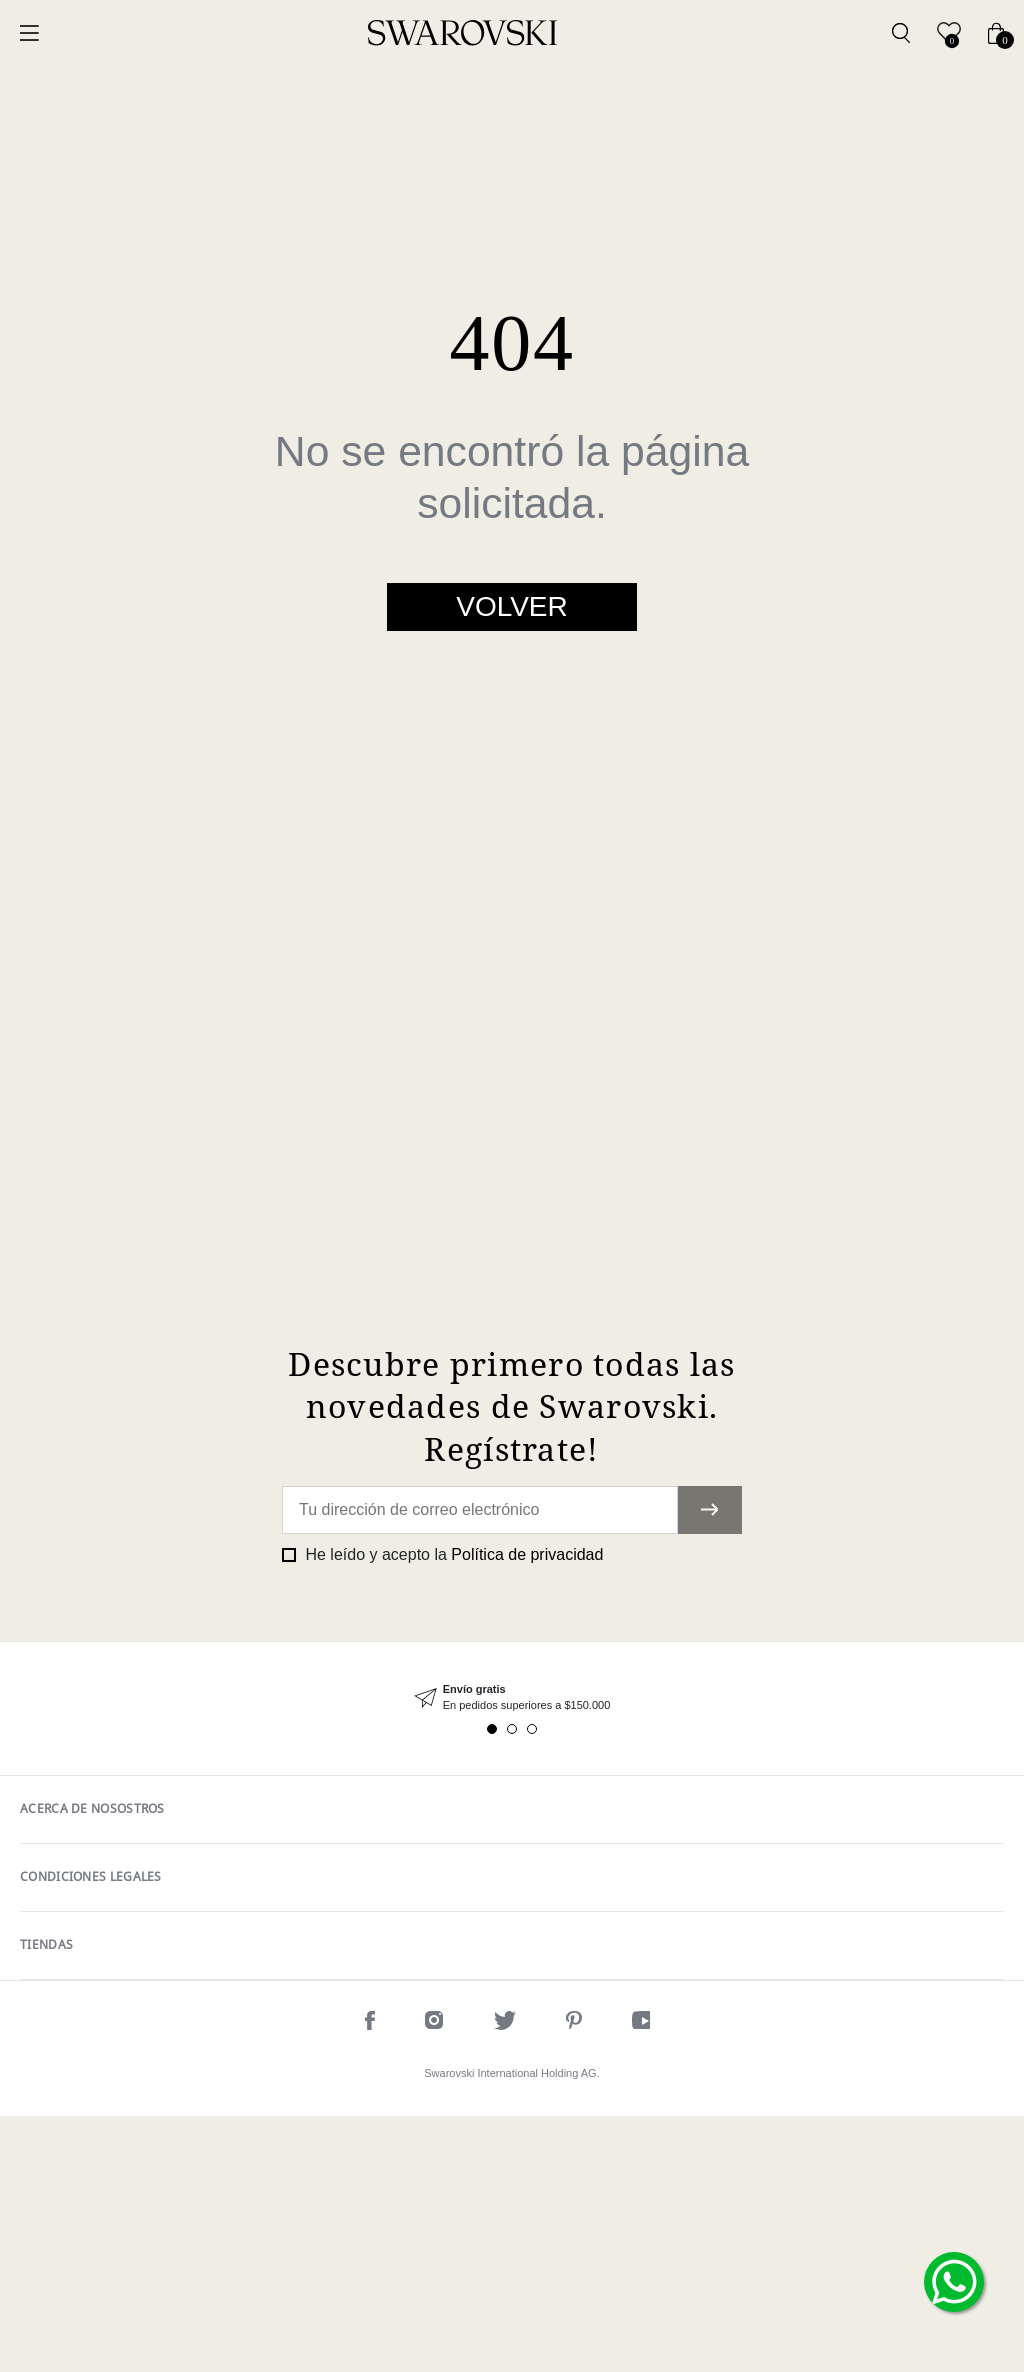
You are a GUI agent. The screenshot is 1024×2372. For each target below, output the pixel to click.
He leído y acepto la (452, 1810)
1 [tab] (492, 1985)
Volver (512, 606)
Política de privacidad (527, 1810)
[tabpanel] (512, 1953)
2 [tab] (512, 1985)
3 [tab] (532, 1985)
